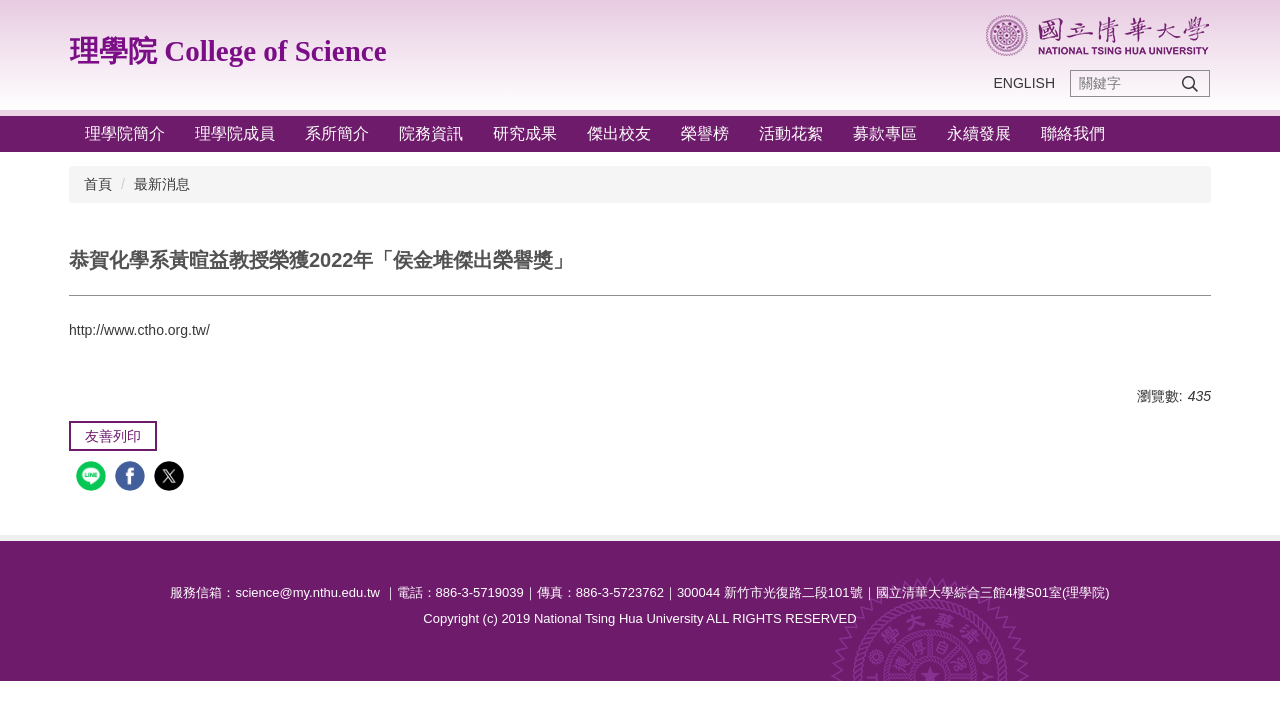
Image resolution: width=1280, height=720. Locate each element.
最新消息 (162, 184)
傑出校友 (619, 133)
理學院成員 (235, 133)
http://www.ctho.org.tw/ (139, 330)
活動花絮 (791, 133)
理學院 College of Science (228, 51)
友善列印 (113, 436)
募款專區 (885, 133)
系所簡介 (337, 133)
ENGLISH (1024, 83)
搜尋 (1190, 83)
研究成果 (525, 133)
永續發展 (979, 133)
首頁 (98, 184)
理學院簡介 (125, 133)
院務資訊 (431, 133)
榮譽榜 (705, 133)
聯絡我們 (1073, 133)
